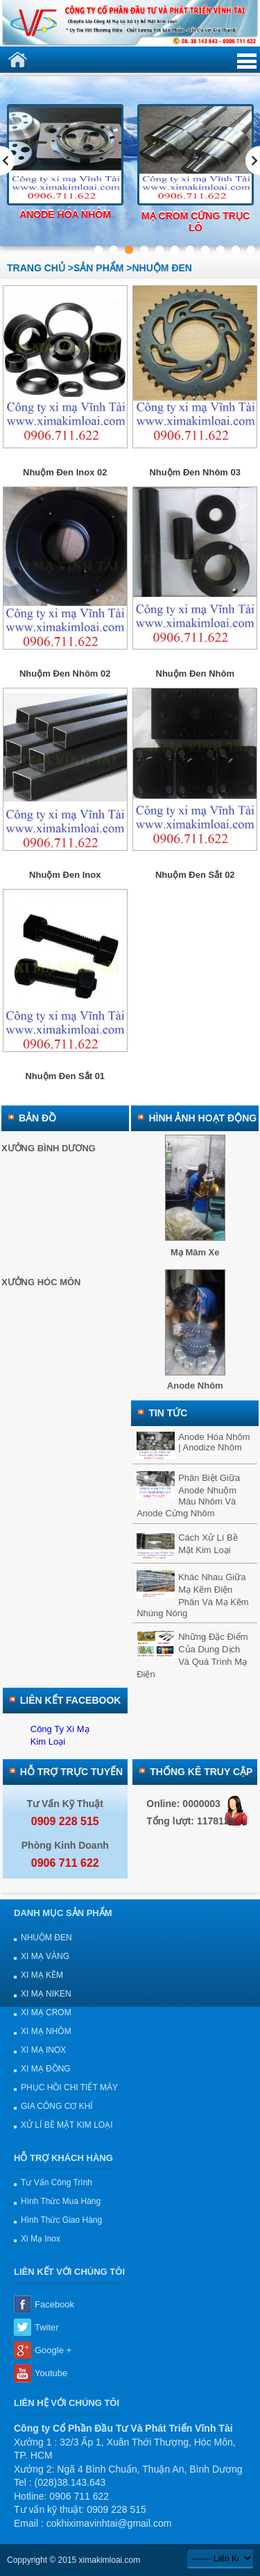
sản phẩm (98, 267)
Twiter (47, 2327)
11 (250, 249)
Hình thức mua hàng (61, 2201)
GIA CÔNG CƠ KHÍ (57, 2106)
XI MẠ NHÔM (46, 2031)
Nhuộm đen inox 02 (65, 472)
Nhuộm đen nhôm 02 (65, 673)
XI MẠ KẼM (42, 1975)
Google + (53, 2350)
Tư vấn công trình (56, 2182)
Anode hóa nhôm (65, 214)
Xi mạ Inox (40, 2239)
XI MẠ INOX (43, 2050)
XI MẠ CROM (46, 2012)
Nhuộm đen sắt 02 (195, 875)
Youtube (51, 2373)
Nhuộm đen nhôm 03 (195, 472)
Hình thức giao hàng (61, 2220)
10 (235, 249)
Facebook (54, 2304)
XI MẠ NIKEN (46, 1994)
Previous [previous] (7, 161)
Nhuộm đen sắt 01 (65, 1076)
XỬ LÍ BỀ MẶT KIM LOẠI (66, 2125)
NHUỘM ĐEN (46, 1937)
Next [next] (252, 161)
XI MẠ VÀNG (45, 1956)
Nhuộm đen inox (65, 875)
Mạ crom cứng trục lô (195, 221)
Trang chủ (36, 267)
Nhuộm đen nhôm (195, 673)
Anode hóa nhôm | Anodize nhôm (214, 1442)
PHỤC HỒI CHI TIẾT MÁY (69, 2087)
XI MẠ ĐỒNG (46, 2069)
